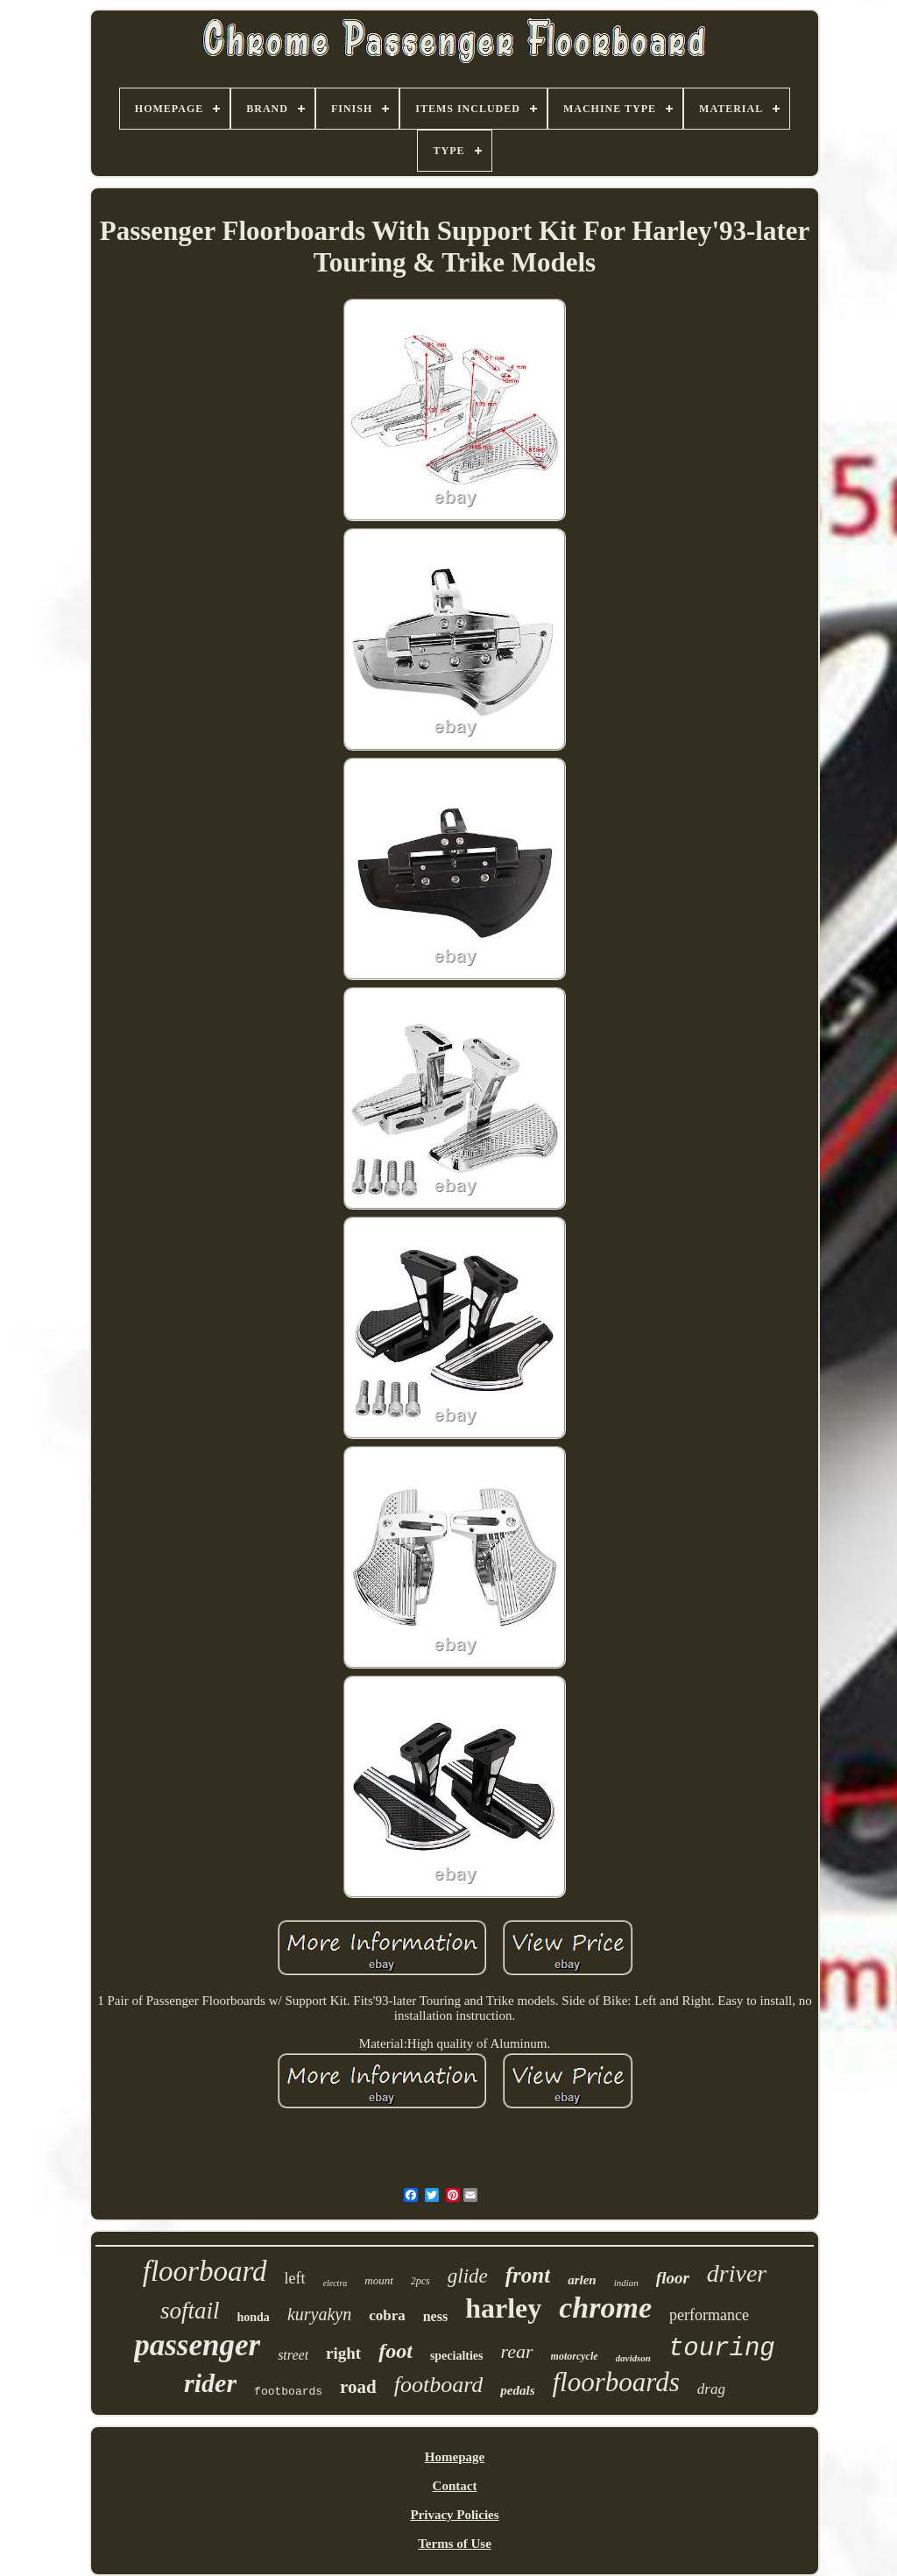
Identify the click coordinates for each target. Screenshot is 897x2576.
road (358, 2386)
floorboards (616, 2382)
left (295, 2278)
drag (711, 2389)
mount (378, 2280)
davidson (633, 2358)
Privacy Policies (454, 2515)
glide (468, 2276)
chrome (605, 2307)
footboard (439, 2384)
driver (736, 2273)
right (343, 2353)
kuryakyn (319, 2314)
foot (395, 2351)
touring (721, 2348)
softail (190, 2310)
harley (503, 2308)
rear (517, 2351)
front (527, 2275)
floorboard (205, 2271)
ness (435, 2316)
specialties (457, 2355)
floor (672, 2278)
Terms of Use (454, 2544)
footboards (288, 2391)
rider (210, 2382)
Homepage (454, 2457)
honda (253, 2317)
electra (335, 2283)
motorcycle (574, 2356)
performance (709, 2315)
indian (626, 2282)
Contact (455, 2486)
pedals (517, 2390)
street (293, 2354)
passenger (197, 2345)
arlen (582, 2280)
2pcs (420, 2281)
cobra (387, 2315)
